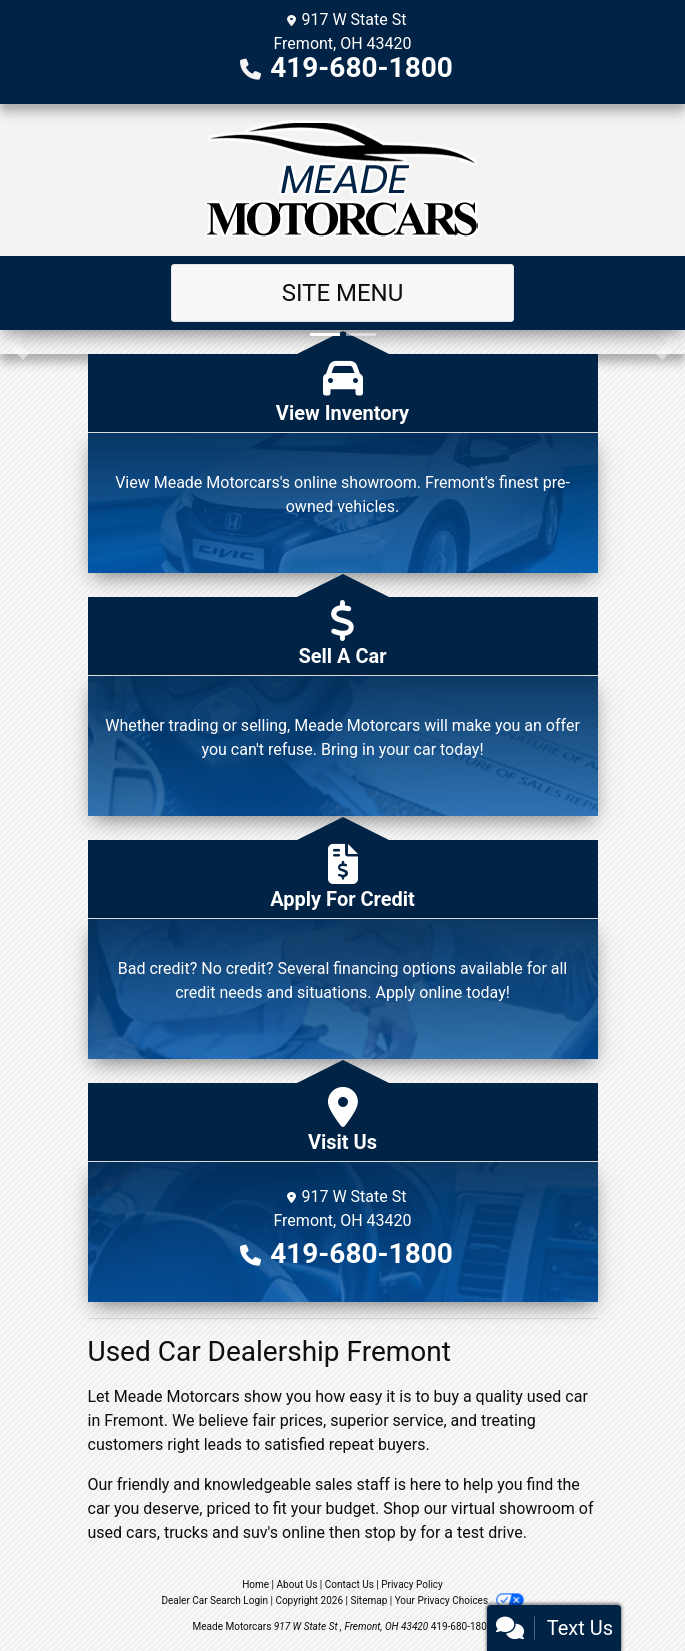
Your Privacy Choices (459, 1600)
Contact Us (349, 1584)
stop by (390, 1532)
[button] (17, 342)
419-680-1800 (361, 67)
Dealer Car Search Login (214, 1600)
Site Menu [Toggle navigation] (343, 293)
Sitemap (368, 1600)
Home (255, 1584)
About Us (297, 1584)
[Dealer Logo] (342, 180)
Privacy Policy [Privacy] (412, 1584)
